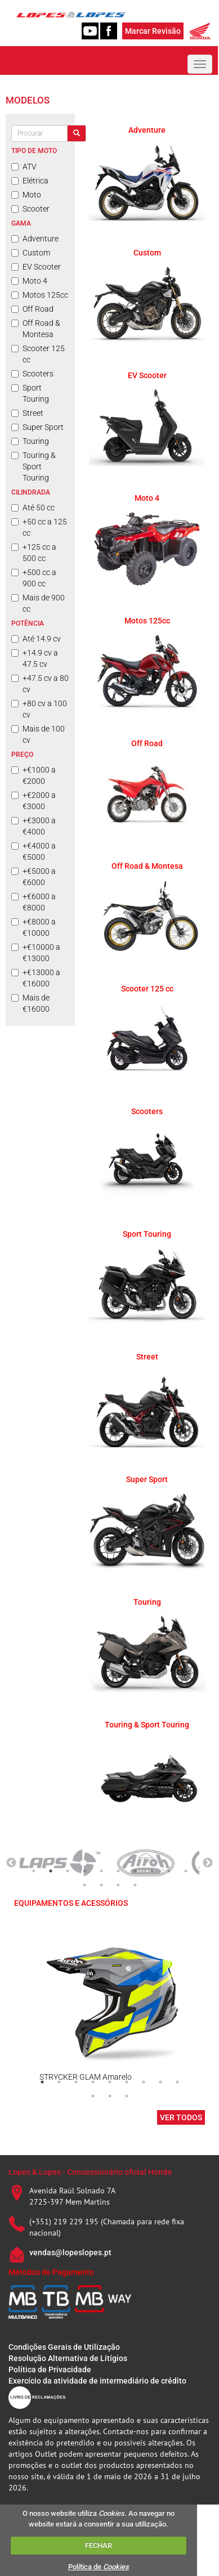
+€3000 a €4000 (33, 826)
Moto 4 (29, 280)
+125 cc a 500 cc (33, 552)
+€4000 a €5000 (33, 851)
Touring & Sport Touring (33, 466)
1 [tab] (33, 1871)
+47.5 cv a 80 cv (40, 684)
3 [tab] (67, 1871)
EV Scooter (36, 266)
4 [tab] (84, 1871)
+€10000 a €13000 (35, 953)
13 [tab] (118, 1885)
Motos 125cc (39, 294)
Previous (11, 1863)
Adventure (35, 238)
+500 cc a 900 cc (33, 578)
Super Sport (37, 427)
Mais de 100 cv (38, 734)
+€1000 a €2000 (33, 775)
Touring (30, 441)
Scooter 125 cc (38, 354)
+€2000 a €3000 (33, 801)
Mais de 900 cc (38, 603)
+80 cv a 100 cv (39, 709)
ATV (24, 166)
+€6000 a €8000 (33, 902)
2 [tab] (50, 1871)
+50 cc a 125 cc (39, 527)
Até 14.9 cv (36, 638)
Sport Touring (30, 393)
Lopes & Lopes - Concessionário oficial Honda (90, 2171)
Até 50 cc (33, 507)
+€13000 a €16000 (35, 978)
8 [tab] (152, 1871)
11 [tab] (84, 1885)
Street (27, 413)
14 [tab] (135, 1885)
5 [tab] (101, 1871)
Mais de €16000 (30, 1003)
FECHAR (98, 2545)
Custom (30, 252)
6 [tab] (118, 1871)
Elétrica (29, 180)
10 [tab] (185, 1871)
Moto (26, 194)
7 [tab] (135, 1871)
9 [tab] (169, 1871)
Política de (98, 2566)
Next (207, 1863)
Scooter (30, 208)
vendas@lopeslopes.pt (70, 2252)
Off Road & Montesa (35, 328)
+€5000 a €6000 (33, 877)
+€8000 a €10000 (33, 927)
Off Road (32, 308)
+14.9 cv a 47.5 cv (34, 658)
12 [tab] (101, 1885)
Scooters (32, 373)
